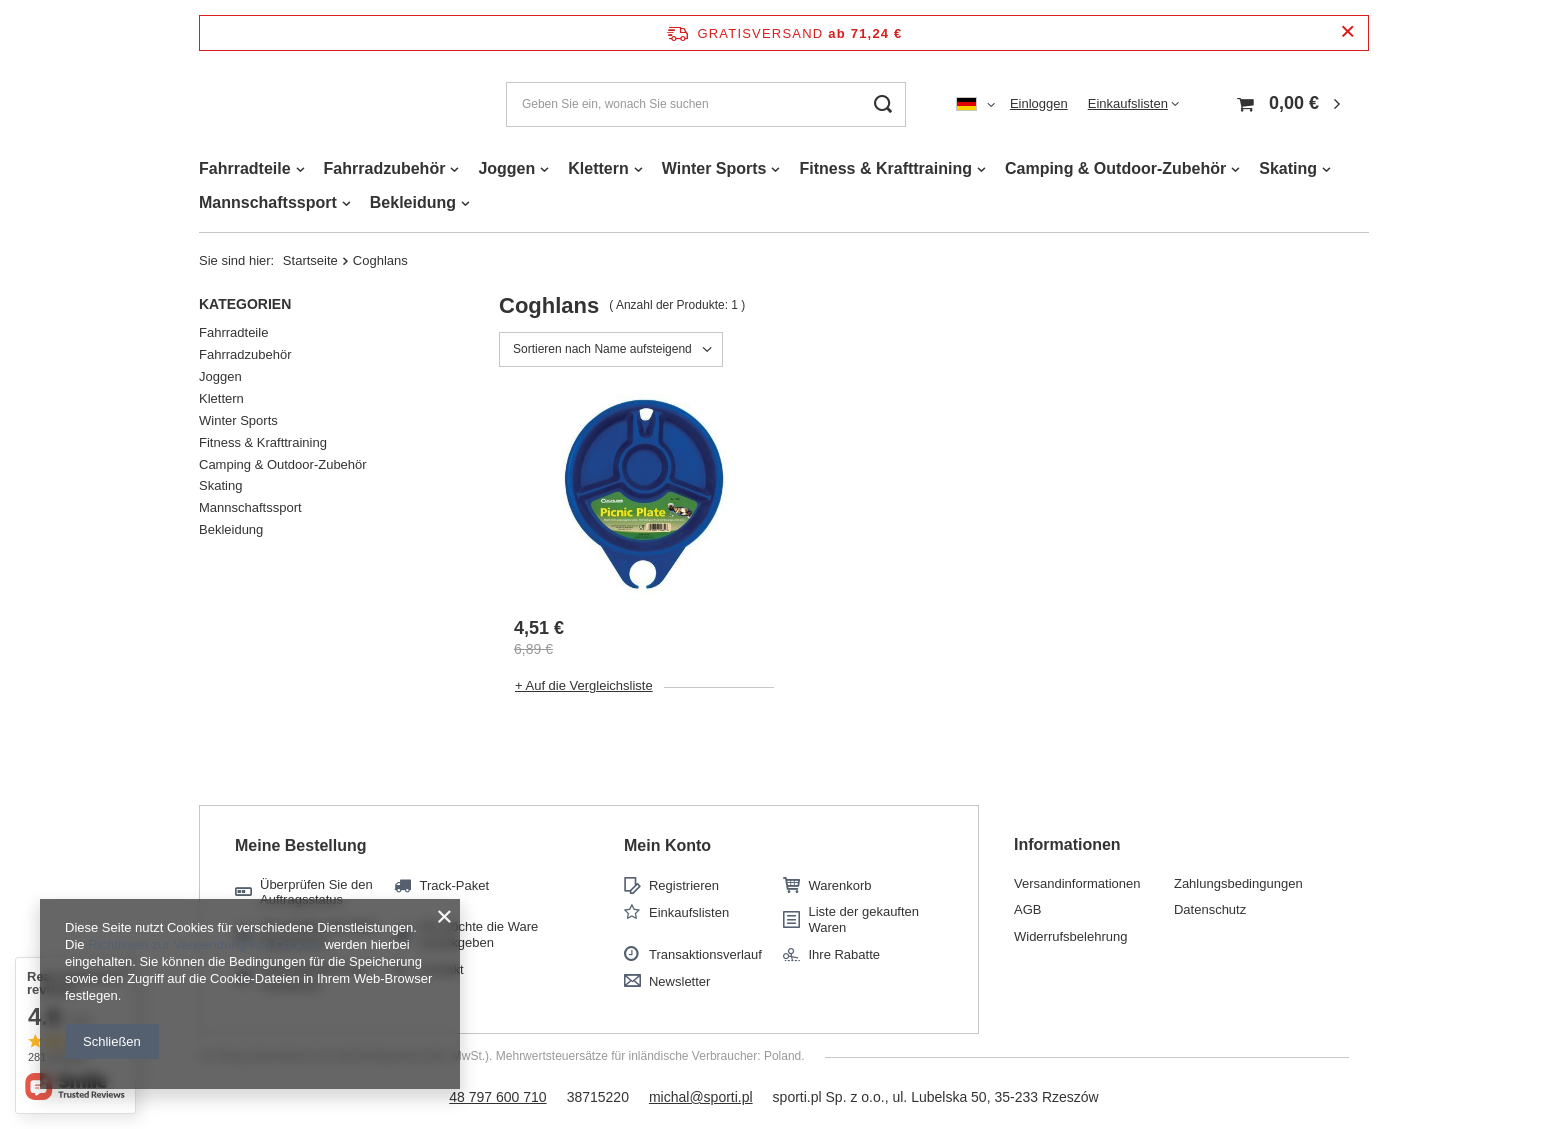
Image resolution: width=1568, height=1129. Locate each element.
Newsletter (679, 981)
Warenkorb (839, 885)
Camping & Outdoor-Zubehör (1115, 168)
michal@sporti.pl (701, 1097)
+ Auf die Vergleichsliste (584, 685)
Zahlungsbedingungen (1238, 883)
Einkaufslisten (1128, 103)
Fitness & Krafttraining (885, 168)
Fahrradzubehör (385, 168)
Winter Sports (714, 168)
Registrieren (684, 885)
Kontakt (441, 969)
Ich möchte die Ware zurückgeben (478, 934)
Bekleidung (413, 202)
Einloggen (1039, 103)
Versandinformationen (1077, 883)
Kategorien (245, 304)
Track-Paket (454, 885)
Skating (1288, 168)
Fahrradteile (245, 168)
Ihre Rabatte (844, 954)
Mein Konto (667, 845)
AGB (1027, 909)
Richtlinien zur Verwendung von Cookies (204, 944)
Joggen (506, 168)
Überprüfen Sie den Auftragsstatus (316, 892)
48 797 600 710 (497, 1097)
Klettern (598, 168)
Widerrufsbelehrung (1070, 936)
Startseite (310, 260)
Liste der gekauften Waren (863, 919)
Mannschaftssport (268, 202)
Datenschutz (1210, 909)
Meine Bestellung (301, 845)
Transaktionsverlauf (705, 954)
